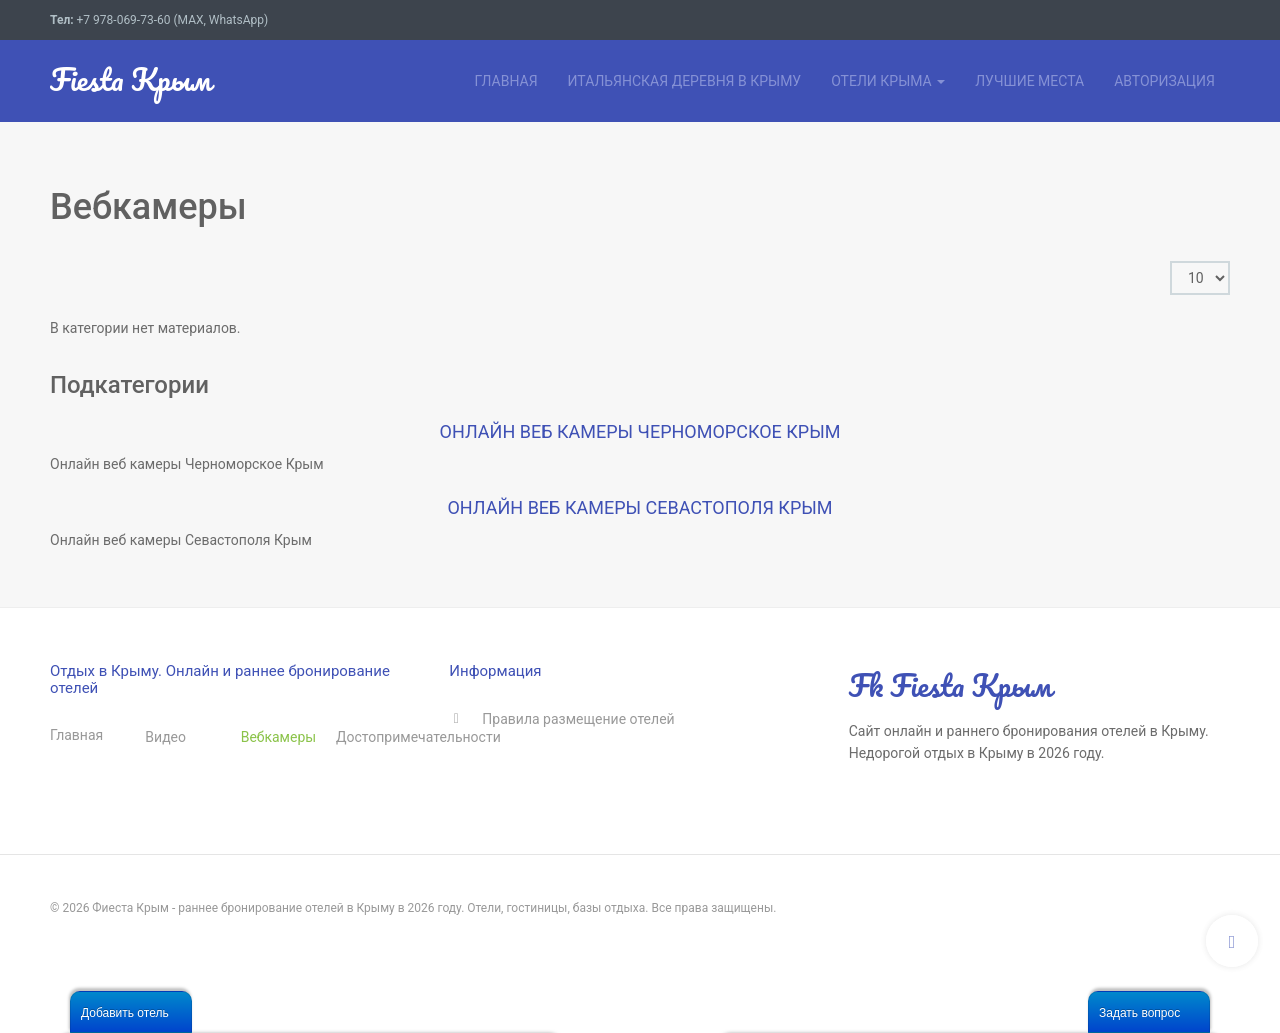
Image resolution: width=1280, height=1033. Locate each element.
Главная (505, 81)
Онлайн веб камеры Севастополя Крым (639, 507)
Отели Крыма (888, 81)
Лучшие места (1029, 81)
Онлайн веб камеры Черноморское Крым (640, 431)
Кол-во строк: (1170, 261)
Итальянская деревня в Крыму (685, 81)
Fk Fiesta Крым (950, 686)
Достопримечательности (383, 737)
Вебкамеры (279, 737)
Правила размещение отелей (578, 719)
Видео (165, 737)
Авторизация (1164, 81)
